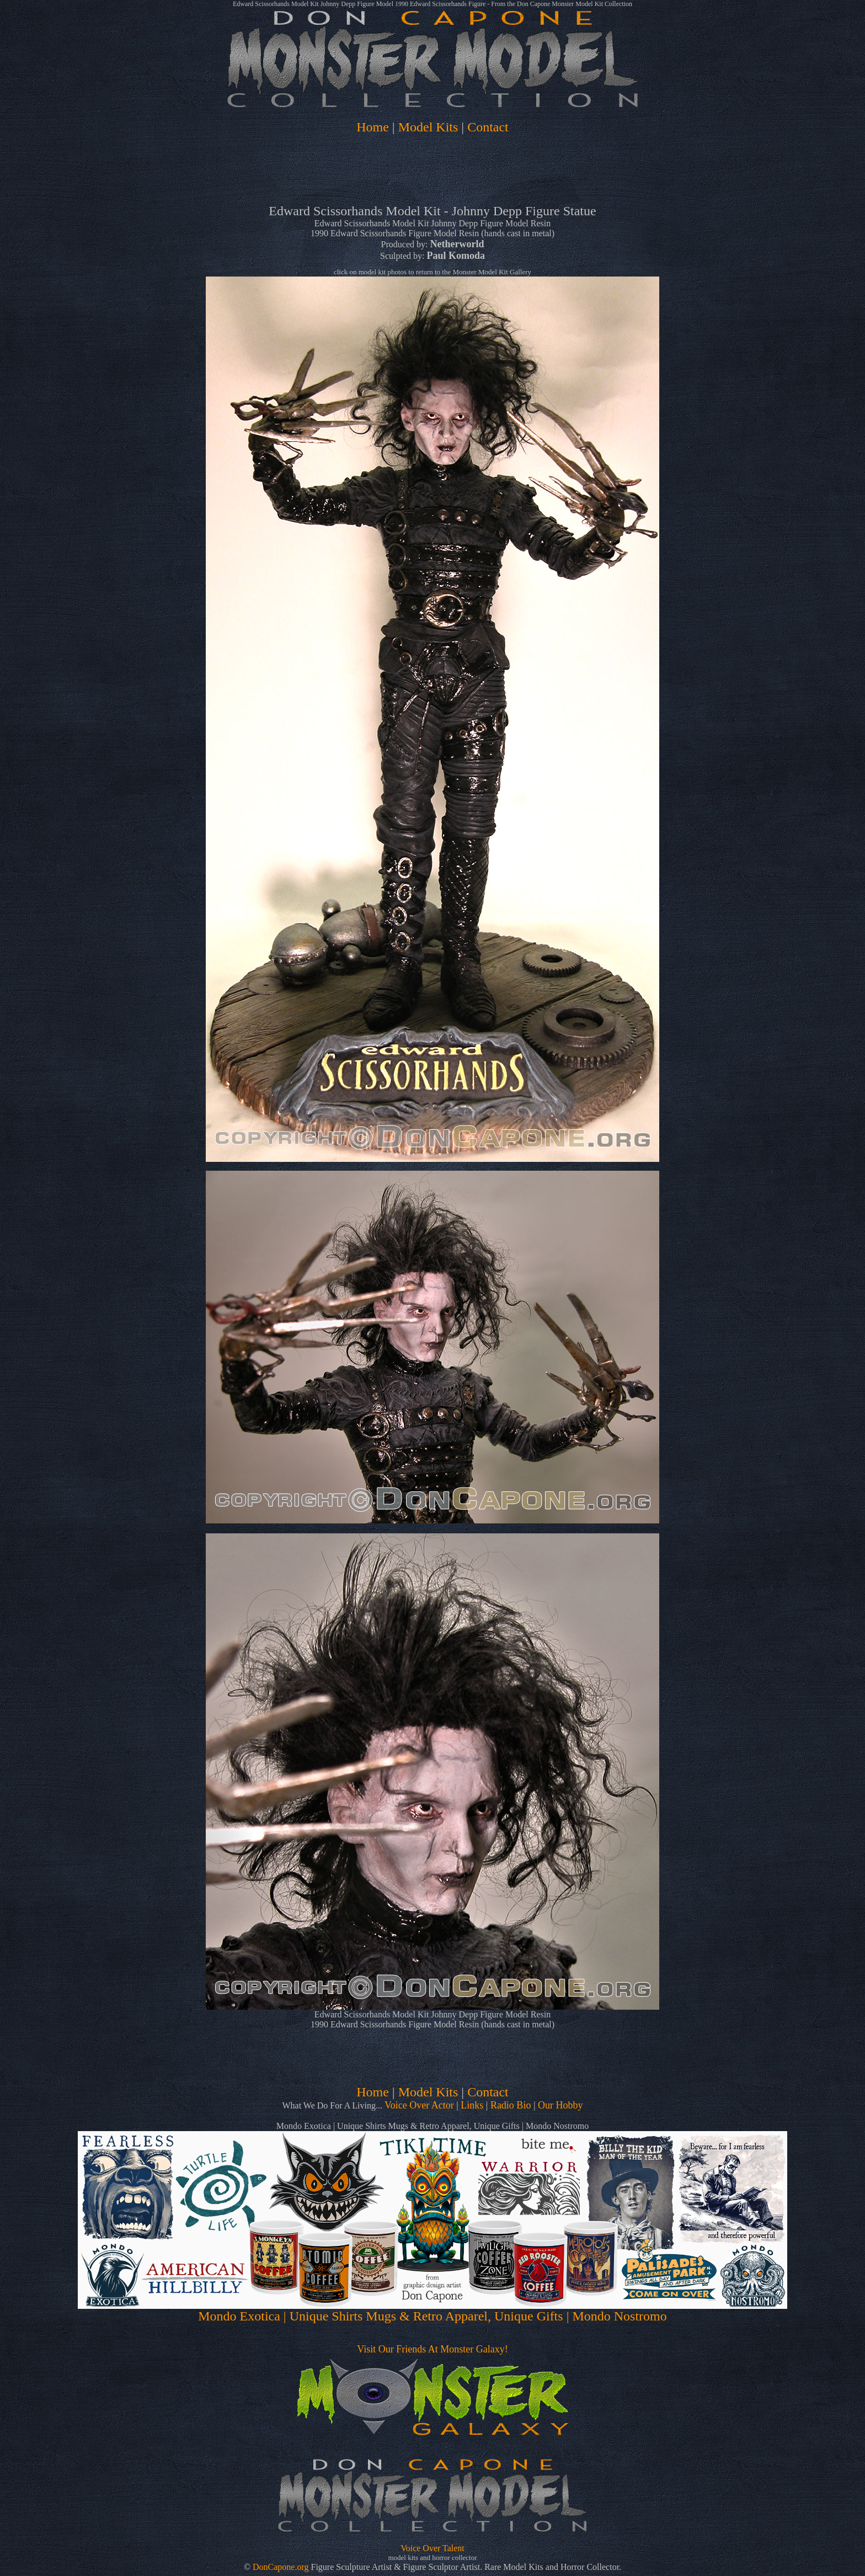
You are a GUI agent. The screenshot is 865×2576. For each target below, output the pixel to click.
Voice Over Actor (419, 2105)
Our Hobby (560, 2105)
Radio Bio (510, 2105)
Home (372, 127)
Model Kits (428, 127)
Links (472, 2105)
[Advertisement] (432, 172)
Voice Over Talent (432, 2548)
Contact (488, 127)
